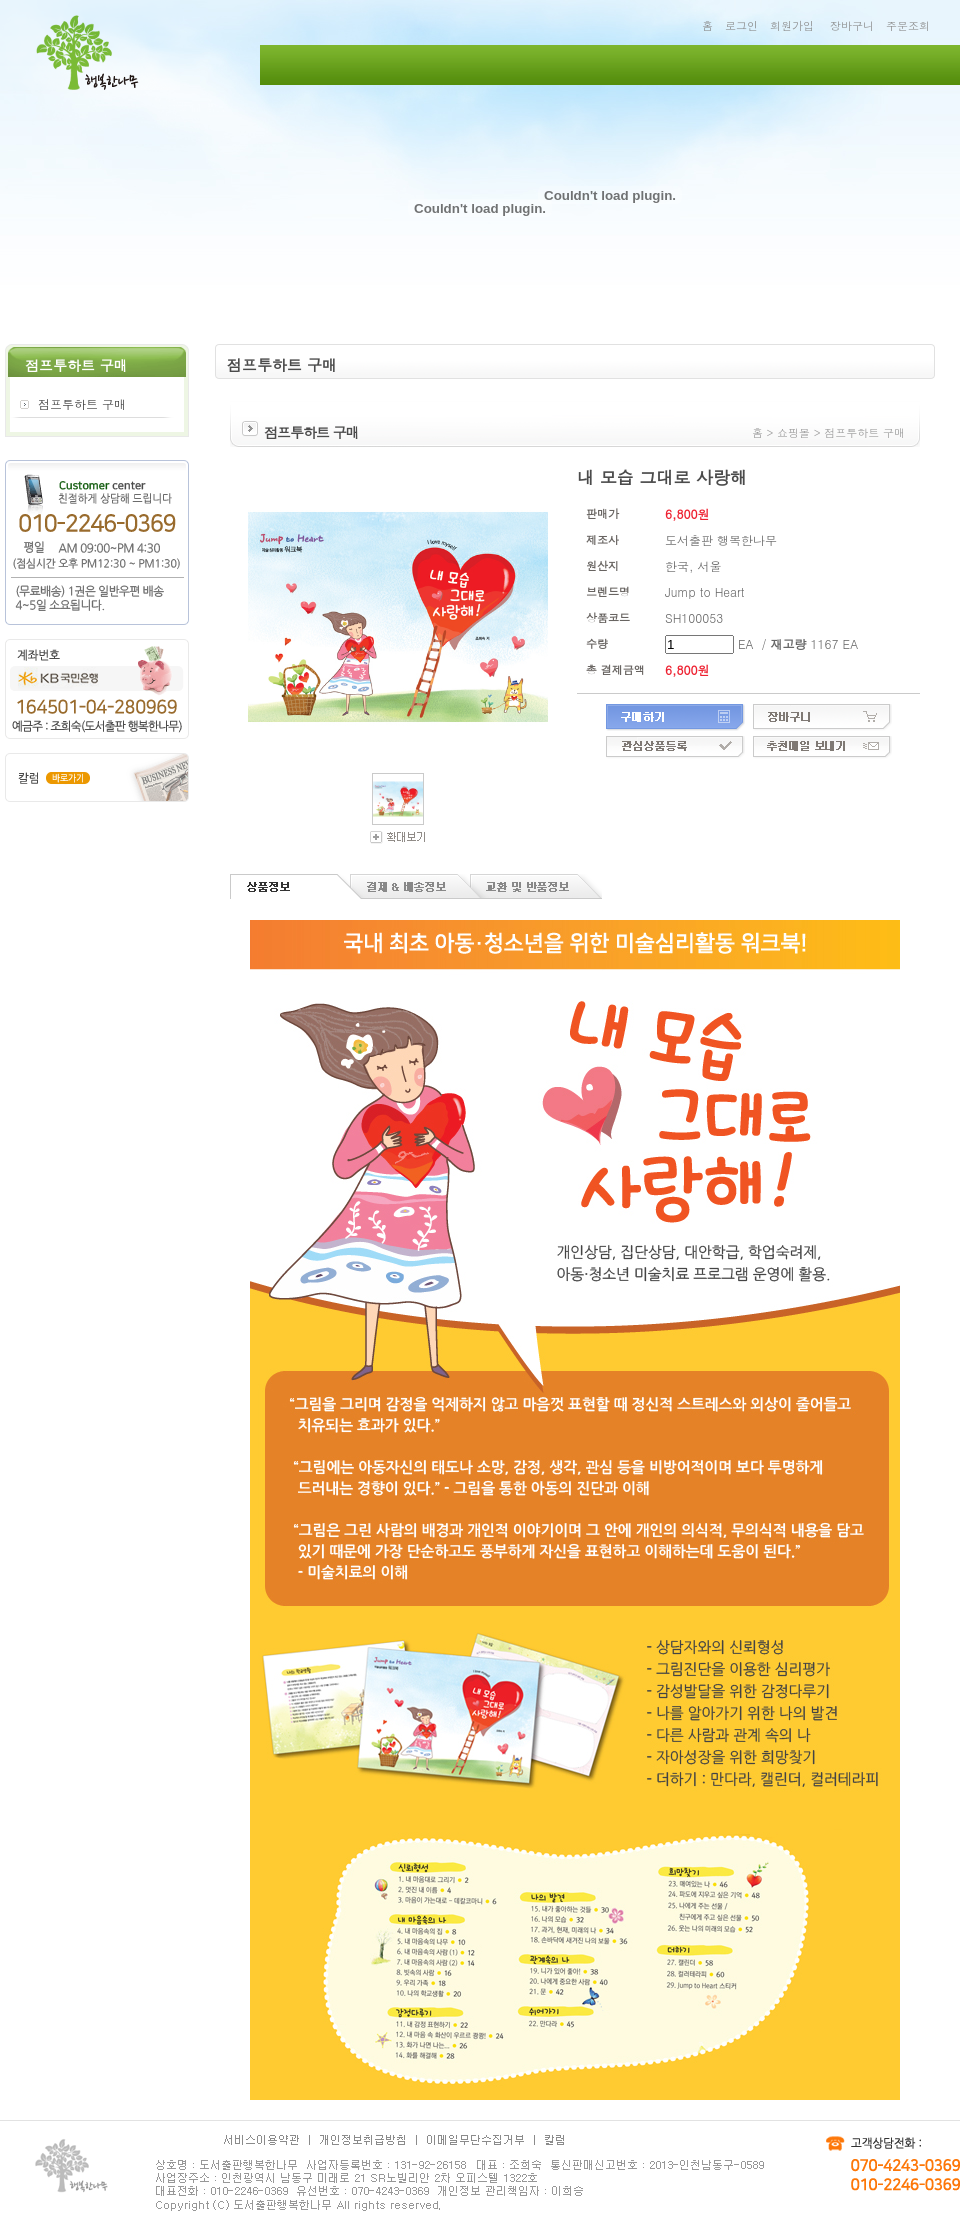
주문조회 (908, 25)
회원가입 (792, 25)
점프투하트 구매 (82, 403)
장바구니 (852, 25)
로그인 (741, 25)
